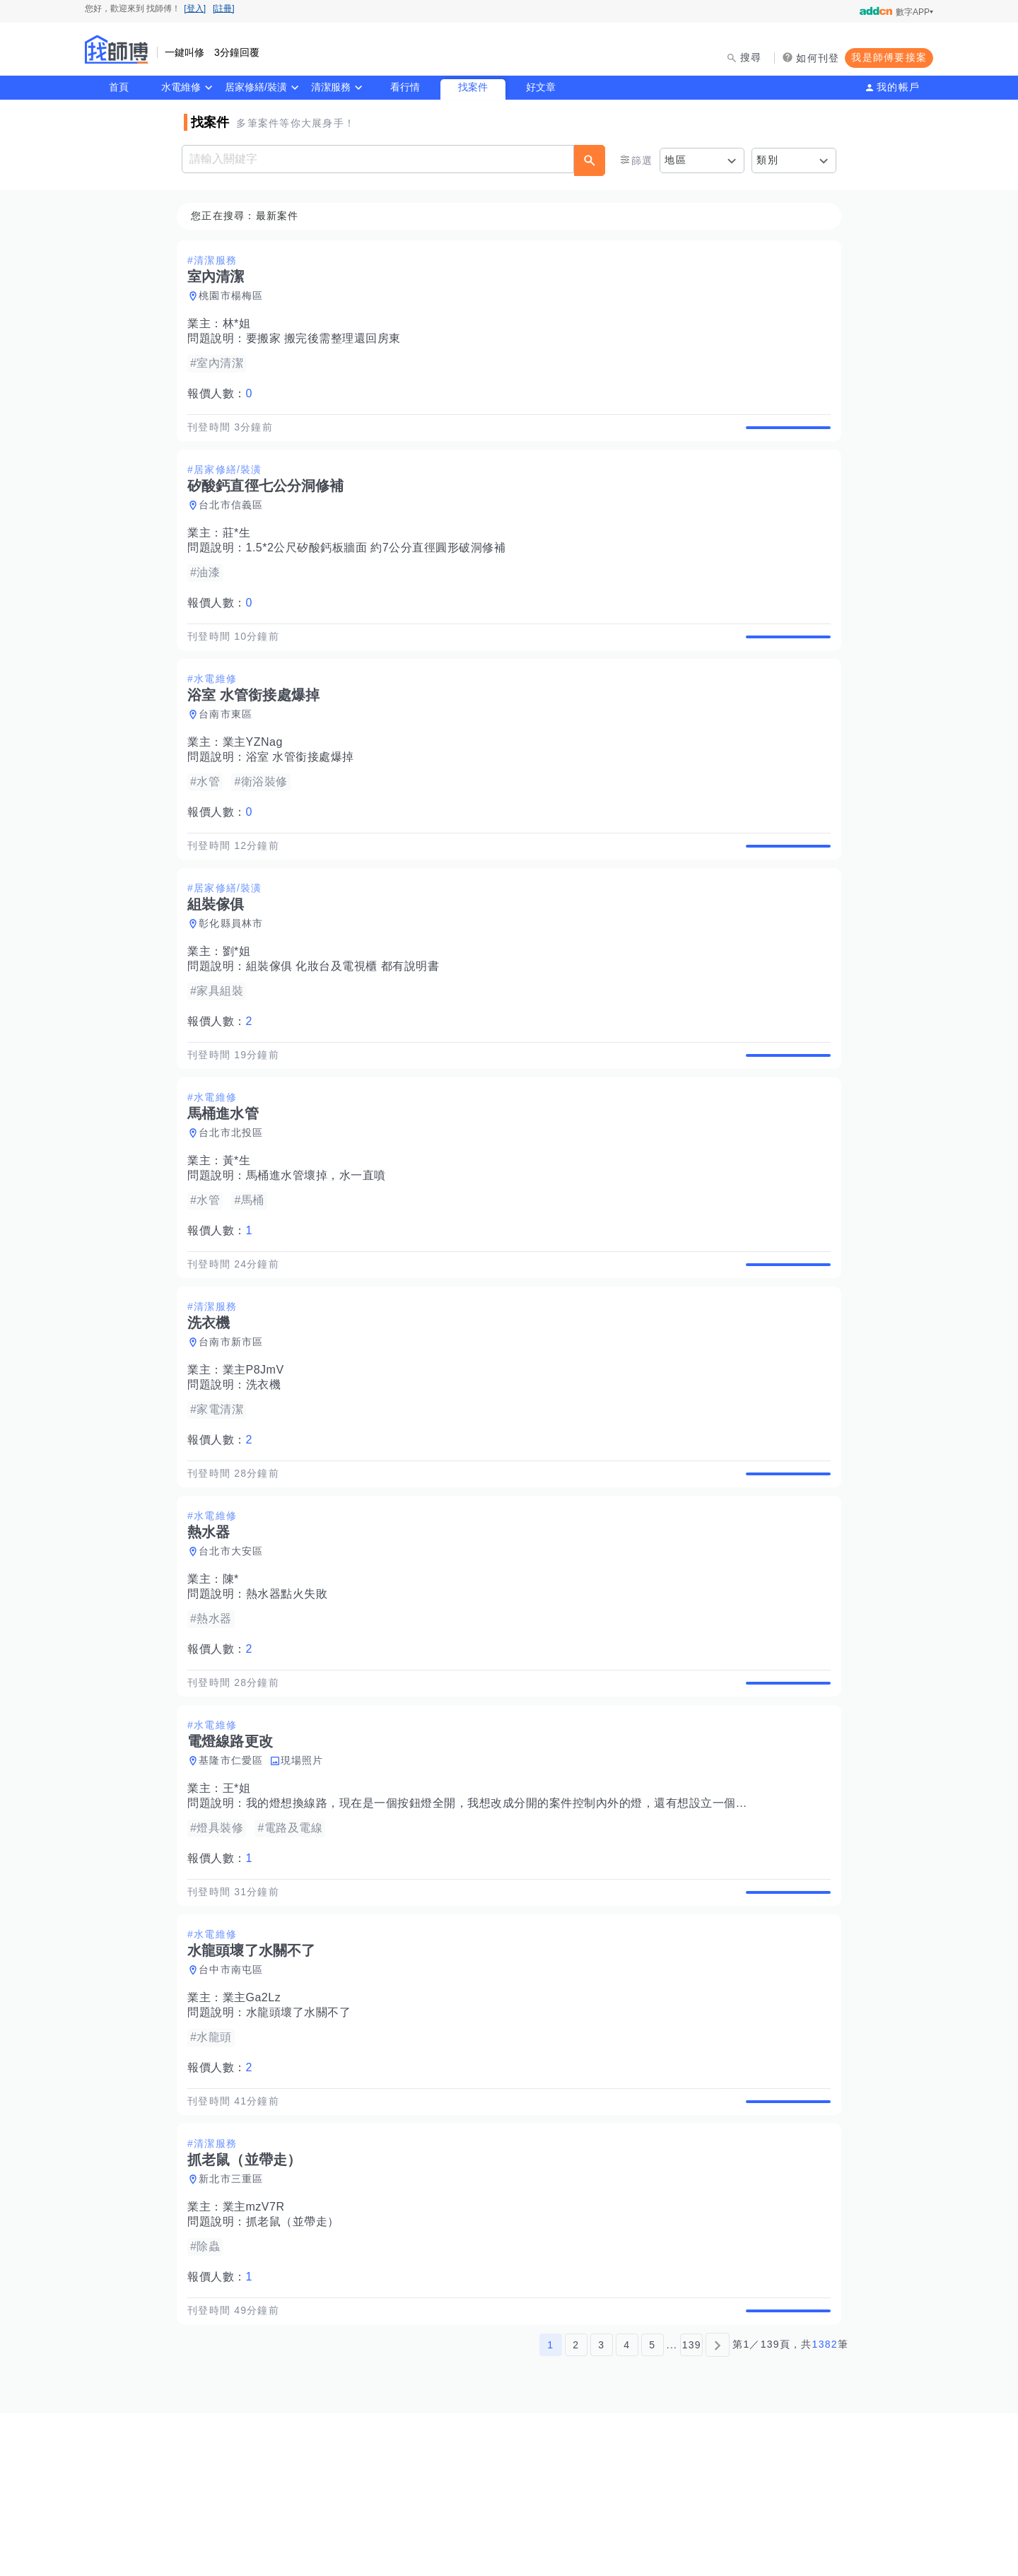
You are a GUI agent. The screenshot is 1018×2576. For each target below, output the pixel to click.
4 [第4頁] (627, 2507)
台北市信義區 (235, 521)
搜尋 (751, 57)
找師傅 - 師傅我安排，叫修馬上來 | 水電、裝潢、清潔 (116, 49)
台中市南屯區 (235, 2100)
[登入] (195, 8)
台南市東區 (230, 747)
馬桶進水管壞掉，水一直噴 (320, 1241)
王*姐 (241, 1903)
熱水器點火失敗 (291, 1692)
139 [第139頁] (691, 2507)
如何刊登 (817, 58)
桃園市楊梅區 (235, 296)
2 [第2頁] (576, 2507)
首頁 (119, 87)
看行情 (405, 87)
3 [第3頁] (601, 2507)
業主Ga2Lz (256, 2128)
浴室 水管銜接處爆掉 (304, 790)
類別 (767, 159)
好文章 (541, 87)
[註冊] (224, 8)
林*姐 (241, 324)
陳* (235, 1677)
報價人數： (224, 394)
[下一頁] (718, 2507)
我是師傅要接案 (889, 57)
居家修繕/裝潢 (256, 87)
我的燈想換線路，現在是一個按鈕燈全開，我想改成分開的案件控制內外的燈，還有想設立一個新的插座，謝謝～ (541, 1917)
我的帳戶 (898, 87)
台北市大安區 (235, 1649)
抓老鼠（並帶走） (297, 2369)
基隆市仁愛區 (235, 1874)
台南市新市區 (235, 1423)
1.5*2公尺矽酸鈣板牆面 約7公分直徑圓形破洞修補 (380, 564)
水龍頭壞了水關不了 (303, 2143)
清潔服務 (331, 87)
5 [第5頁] (652, 2507)
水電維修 (181, 87)
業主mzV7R (258, 2354)
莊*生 (241, 550)
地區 (675, 159)
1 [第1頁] (550, 2507)
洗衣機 (268, 1466)
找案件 (473, 87)
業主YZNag (257, 775)
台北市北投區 (235, 1198)
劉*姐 (241, 1001)
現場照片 (306, 1874)
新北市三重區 (235, 2325)
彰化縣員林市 (235, 972)
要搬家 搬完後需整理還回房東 (327, 339)
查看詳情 (784, 435)
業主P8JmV (257, 1452)
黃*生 (241, 1226)
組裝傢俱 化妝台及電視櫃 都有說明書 (347, 1015)
